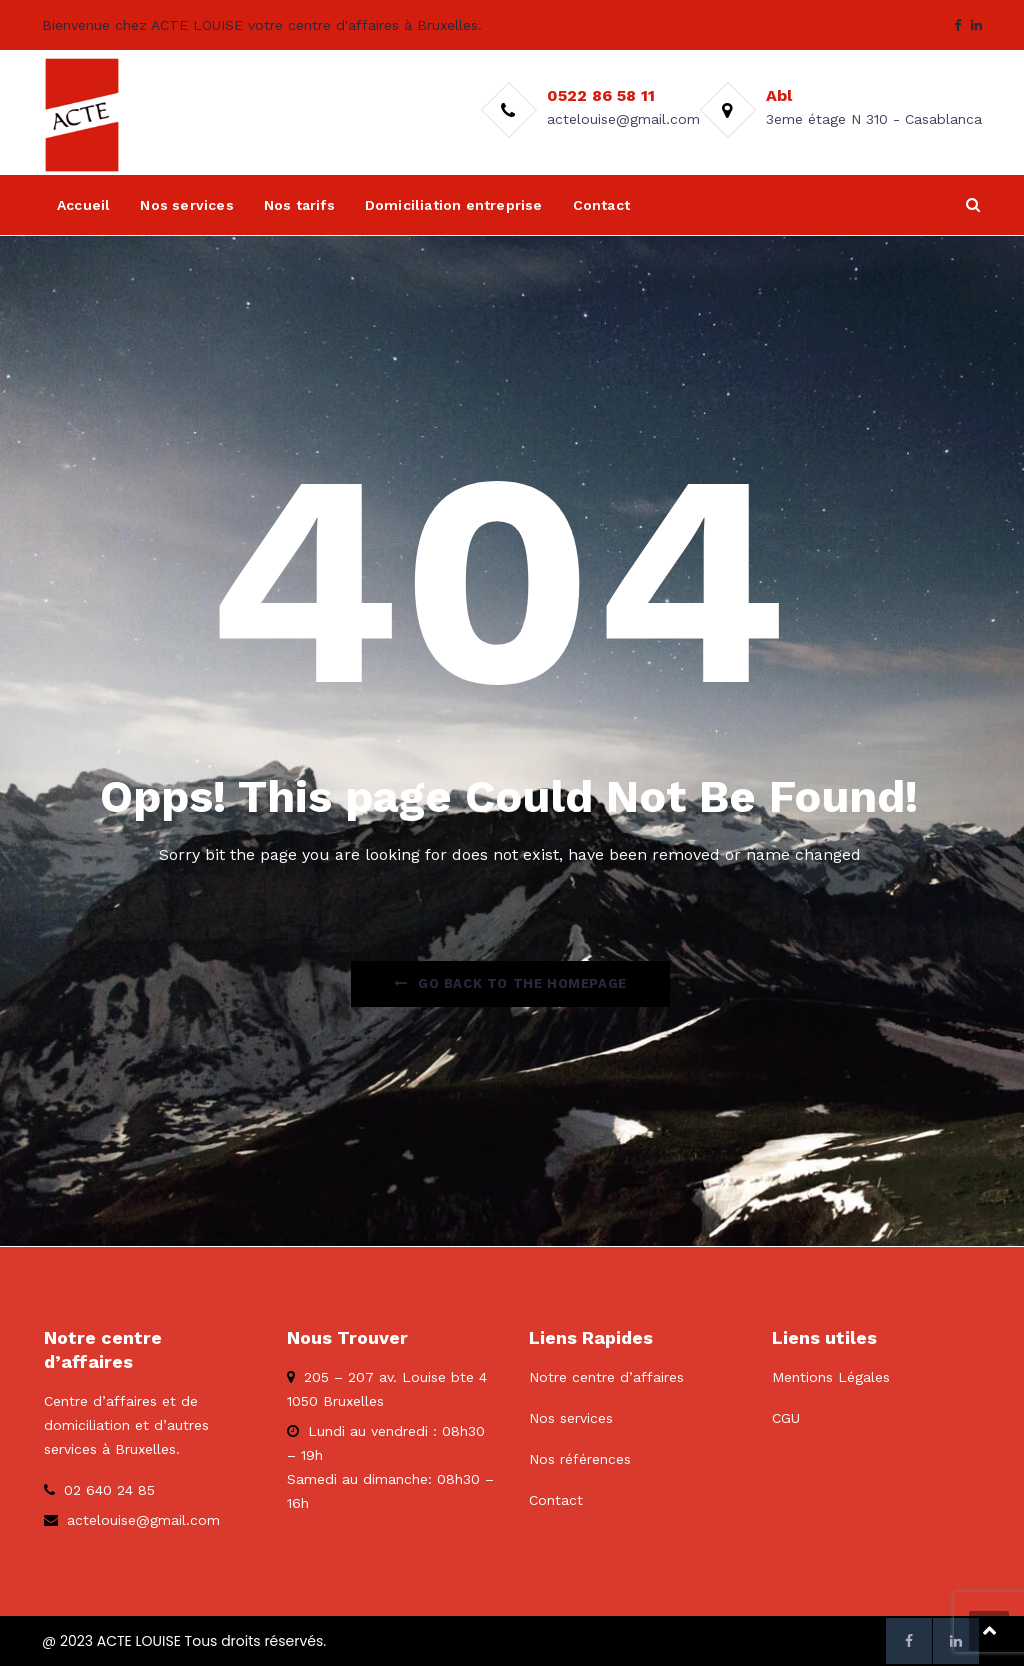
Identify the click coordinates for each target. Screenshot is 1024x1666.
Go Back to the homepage (510, 983)
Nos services (186, 205)
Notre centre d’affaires (606, 1377)
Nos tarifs (299, 205)
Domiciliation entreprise (454, 205)
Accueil (83, 205)
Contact (601, 205)
